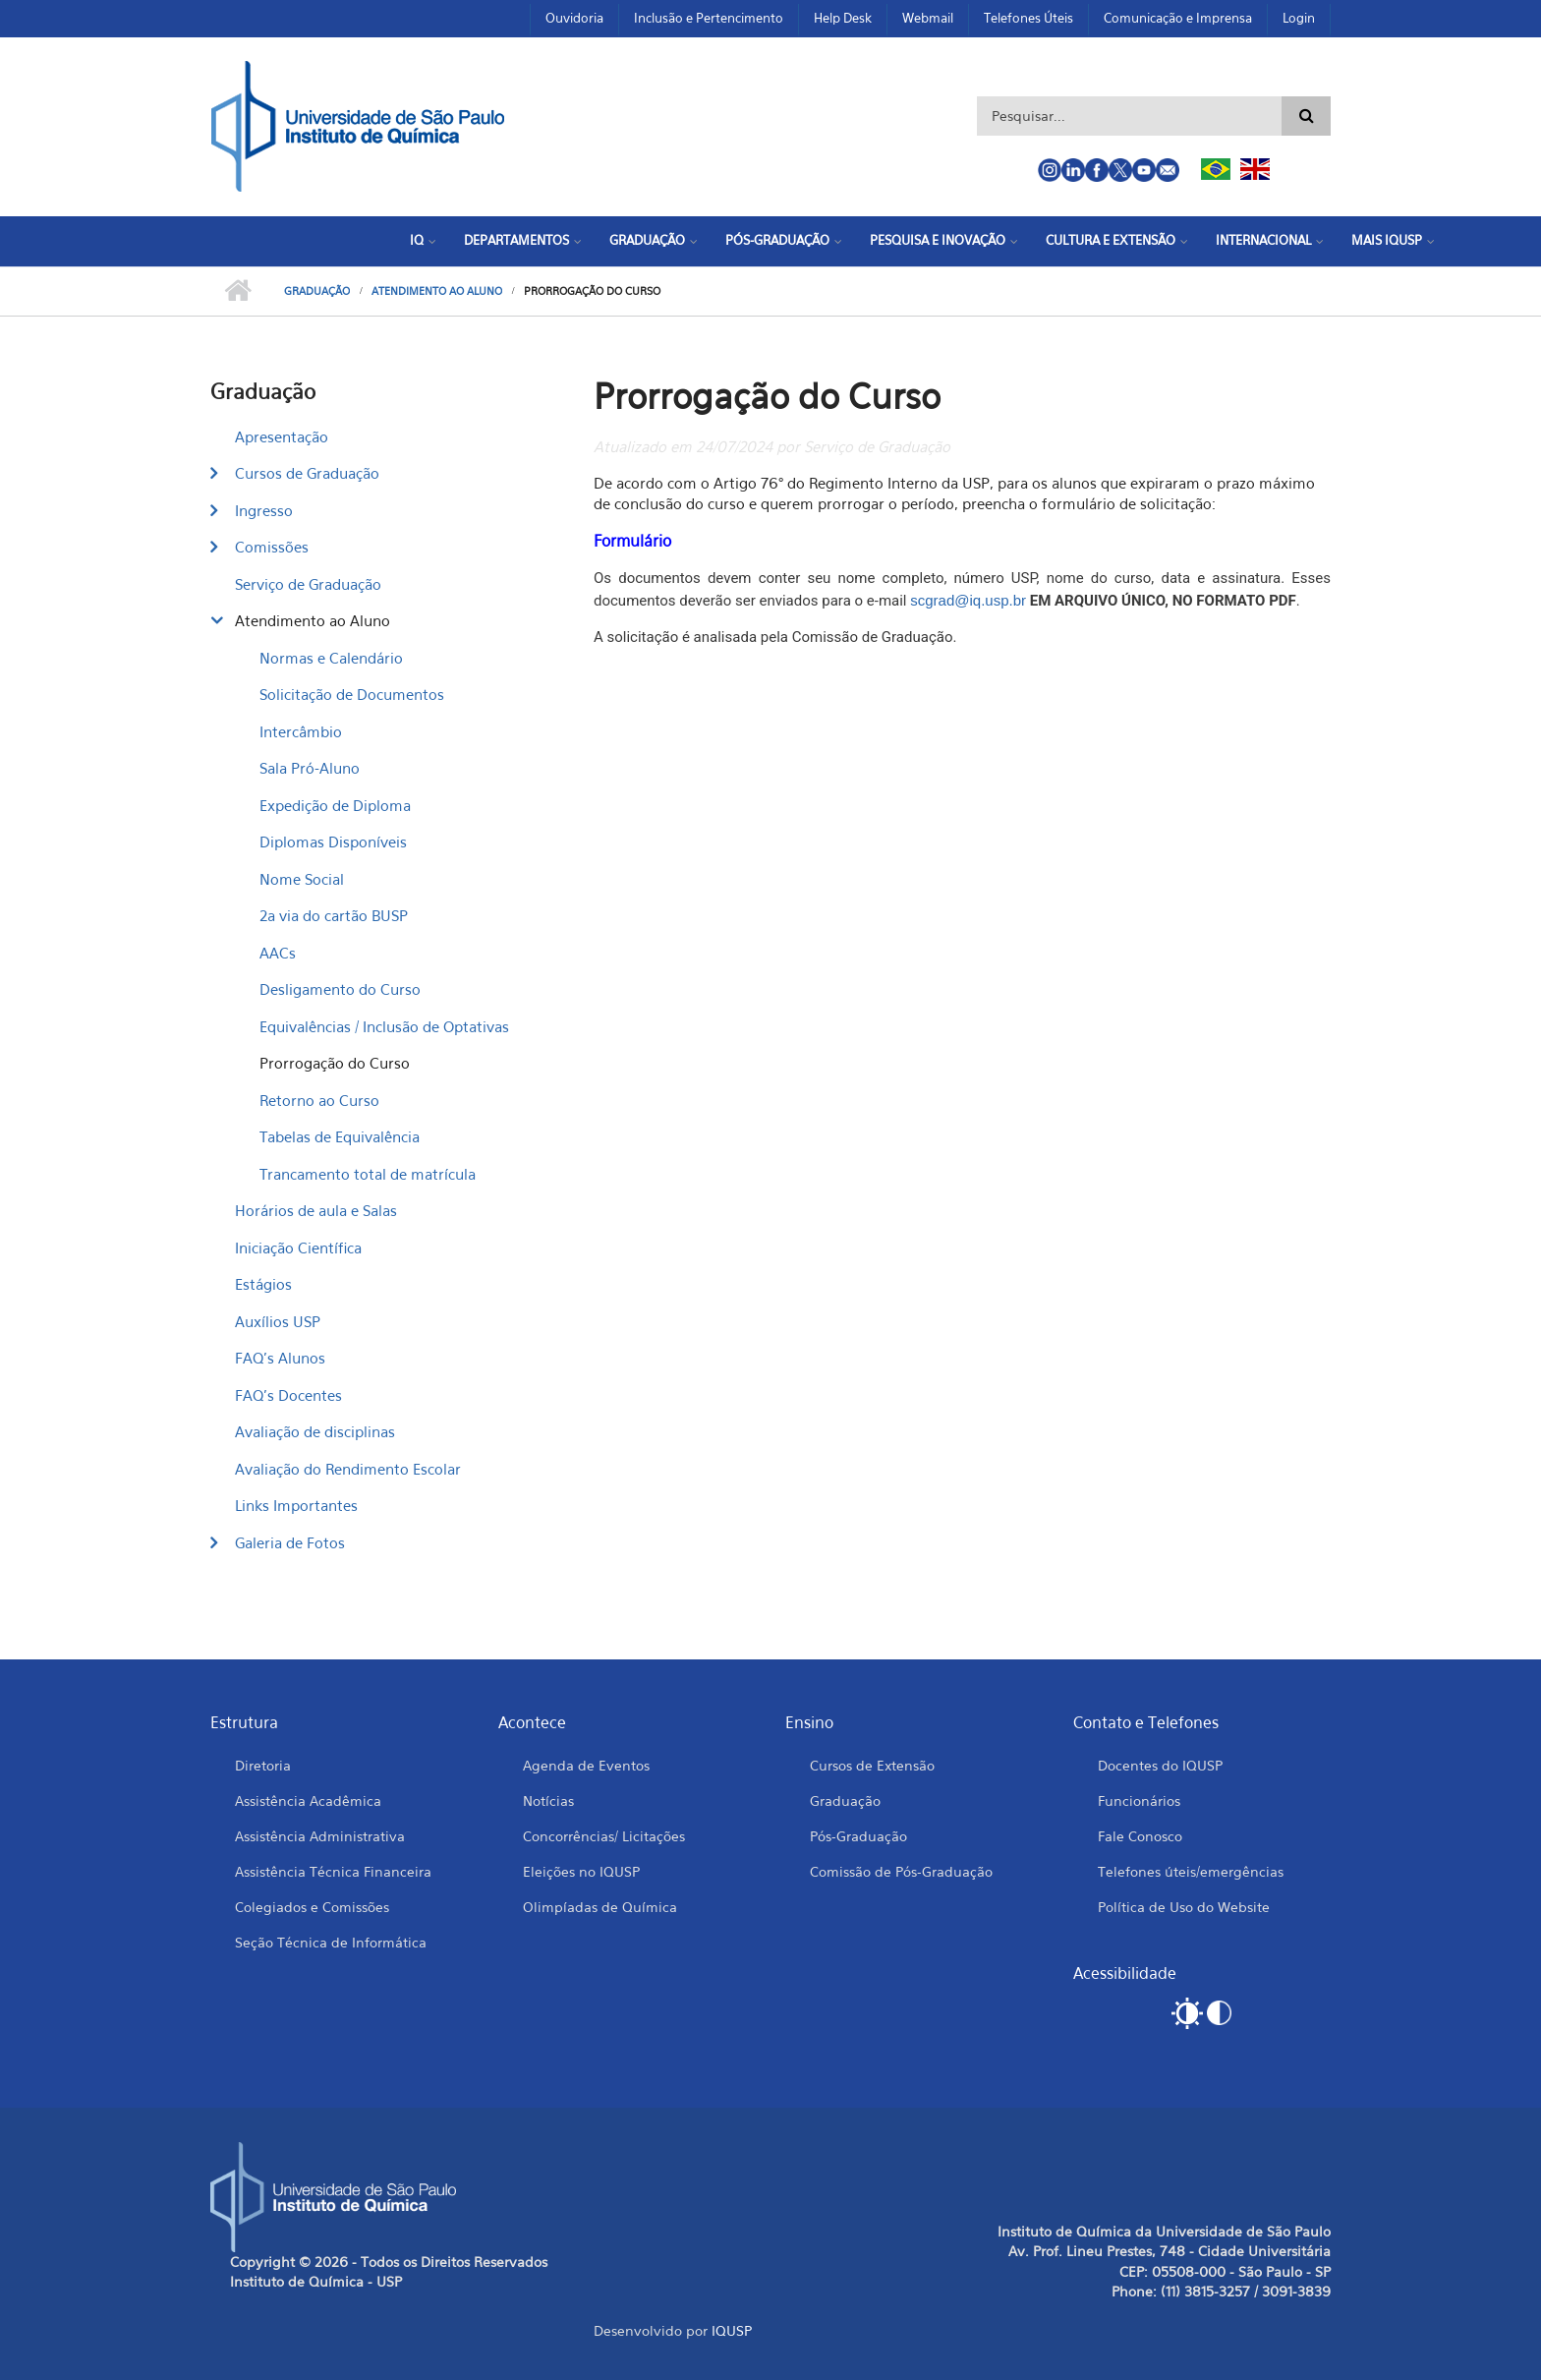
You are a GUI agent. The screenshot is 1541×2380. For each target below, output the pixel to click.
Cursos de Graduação (307, 473)
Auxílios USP (277, 1321)
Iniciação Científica (298, 1247)
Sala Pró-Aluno (309, 768)
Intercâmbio (300, 731)
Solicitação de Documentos (351, 694)
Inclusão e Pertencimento (708, 18)
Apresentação (281, 436)
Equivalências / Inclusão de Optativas (384, 1026)
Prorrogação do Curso (334, 1063)
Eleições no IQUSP (581, 1871)
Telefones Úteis (1028, 18)
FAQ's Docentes (288, 1395)
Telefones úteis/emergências (1191, 1871)
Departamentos (516, 240)
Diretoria (263, 1765)
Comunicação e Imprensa (1178, 18)
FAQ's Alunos (280, 1357)
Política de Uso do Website (1184, 1906)
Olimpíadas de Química (600, 1906)
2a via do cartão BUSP (333, 915)
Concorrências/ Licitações (604, 1836)
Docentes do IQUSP (1160, 1765)
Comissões (272, 546)
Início (237, 291)
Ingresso (264, 510)
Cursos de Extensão (872, 1765)
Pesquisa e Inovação (937, 240)
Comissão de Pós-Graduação (901, 1871)
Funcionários (1139, 1800)
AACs (277, 952)
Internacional (1263, 240)
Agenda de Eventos (586, 1765)
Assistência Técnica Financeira (333, 1871)
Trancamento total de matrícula (367, 1174)
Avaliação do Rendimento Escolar (348, 1469)
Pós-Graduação (777, 240)
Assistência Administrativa (320, 1836)
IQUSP (732, 2330)
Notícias (548, 1800)
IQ (417, 240)
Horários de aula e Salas (316, 1210)
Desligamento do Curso (340, 989)
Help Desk (843, 18)
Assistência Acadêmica (308, 1800)
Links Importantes (296, 1505)
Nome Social (301, 879)
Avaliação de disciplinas (315, 1431)
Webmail (927, 18)
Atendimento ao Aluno (436, 291)
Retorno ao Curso (319, 1100)
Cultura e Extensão (1110, 240)
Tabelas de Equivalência (339, 1136)
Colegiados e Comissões (312, 1906)
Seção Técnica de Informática (331, 1942)
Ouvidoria (574, 18)
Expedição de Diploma (335, 805)
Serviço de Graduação (308, 584)
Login (1299, 18)
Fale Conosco (1140, 1836)
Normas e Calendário (331, 658)
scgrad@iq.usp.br (968, 600)
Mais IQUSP (1386, 240)
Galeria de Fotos (290, 1542)
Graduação (647, 240)
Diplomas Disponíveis (333, 841)
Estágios (263, 1284)
